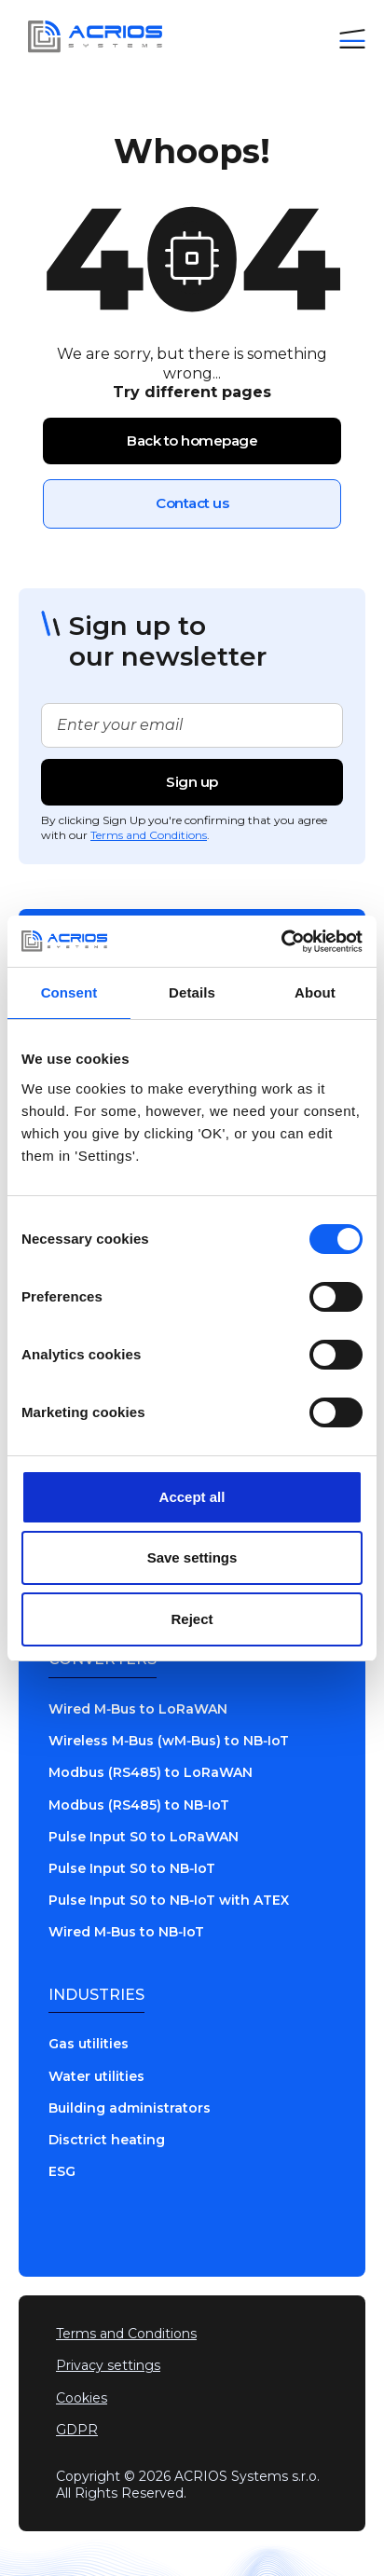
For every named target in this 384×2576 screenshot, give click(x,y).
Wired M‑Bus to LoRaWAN (137, 1709)
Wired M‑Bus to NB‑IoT (126, 1931)
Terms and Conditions (148, 835)
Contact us (192, 503)
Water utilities (96, 2076)
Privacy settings (108, 2365)
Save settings (192, 1557)
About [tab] (315, 992)
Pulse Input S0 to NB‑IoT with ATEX (168, 1900)
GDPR (77, 2429)
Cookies (81, 2398)
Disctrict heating (106, 2139)
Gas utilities (88, 2043)
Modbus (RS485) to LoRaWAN (150, 1772)
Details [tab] (192, 992)
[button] (352, 37)
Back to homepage (192, 440)
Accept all (192, 1497)
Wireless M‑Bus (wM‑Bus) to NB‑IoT (168, 1740)
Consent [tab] (69, 992)
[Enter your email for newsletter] (192, 725)
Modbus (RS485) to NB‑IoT (138, 1805)
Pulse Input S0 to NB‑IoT (131, 1868)
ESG (61, 2171)
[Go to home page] (90, 37)
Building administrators (129, 2108)
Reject (192, 1619)
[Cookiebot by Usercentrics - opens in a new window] (281, 942)
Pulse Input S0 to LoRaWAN (143, 1836)
